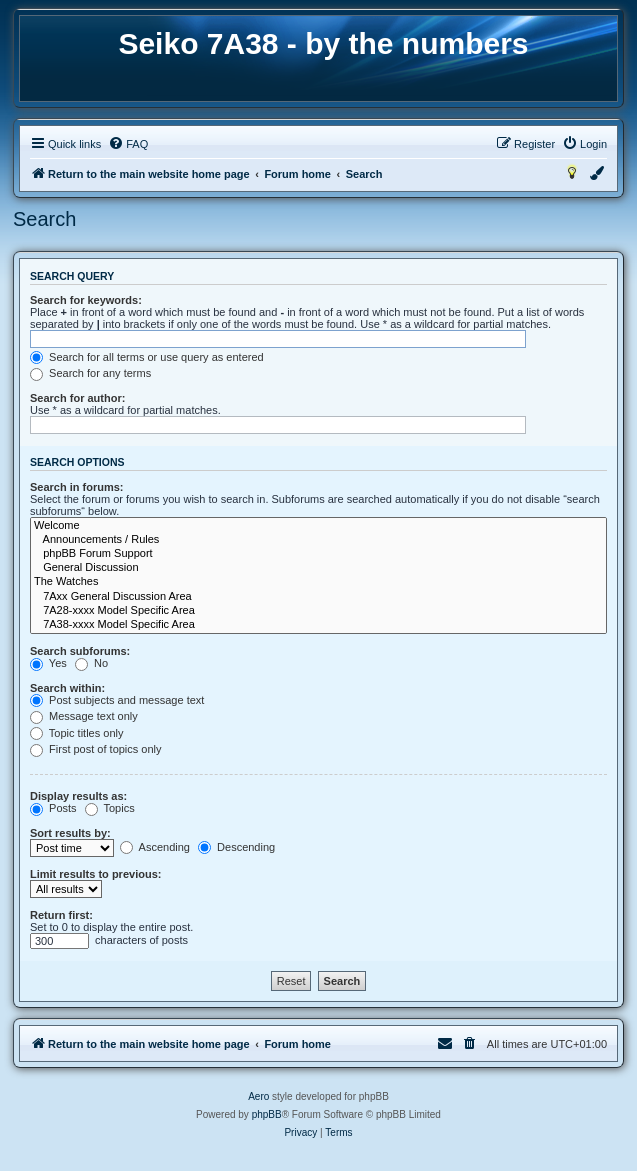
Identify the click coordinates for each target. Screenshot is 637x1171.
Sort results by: (70, 833)
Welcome (318, 526)
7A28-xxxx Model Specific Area (318, 611)
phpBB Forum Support (318, 554)
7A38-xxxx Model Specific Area (318, 625)
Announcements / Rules (318, 540)
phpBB (267, 1114)
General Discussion (318, 568)
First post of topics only (96, 749)
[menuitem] (128, 144)
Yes (48, 663)
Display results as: (78, 796)
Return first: (61, 915)
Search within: (67, 688)
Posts (53, 808)
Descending (236, 847)
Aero (258, 1096)
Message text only (84, 716)
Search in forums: (77, 487)
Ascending (155, 847)
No (91, 663)
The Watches (318, 582)
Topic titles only (76, 733)
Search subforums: (80, 651)
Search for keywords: (86, 300)
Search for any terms (90, 373)
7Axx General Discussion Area (318, 597)
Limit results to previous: (95, 874)
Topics (110, 808)
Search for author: (77, 398)
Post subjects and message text (117, 700)
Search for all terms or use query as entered (147, 357)
